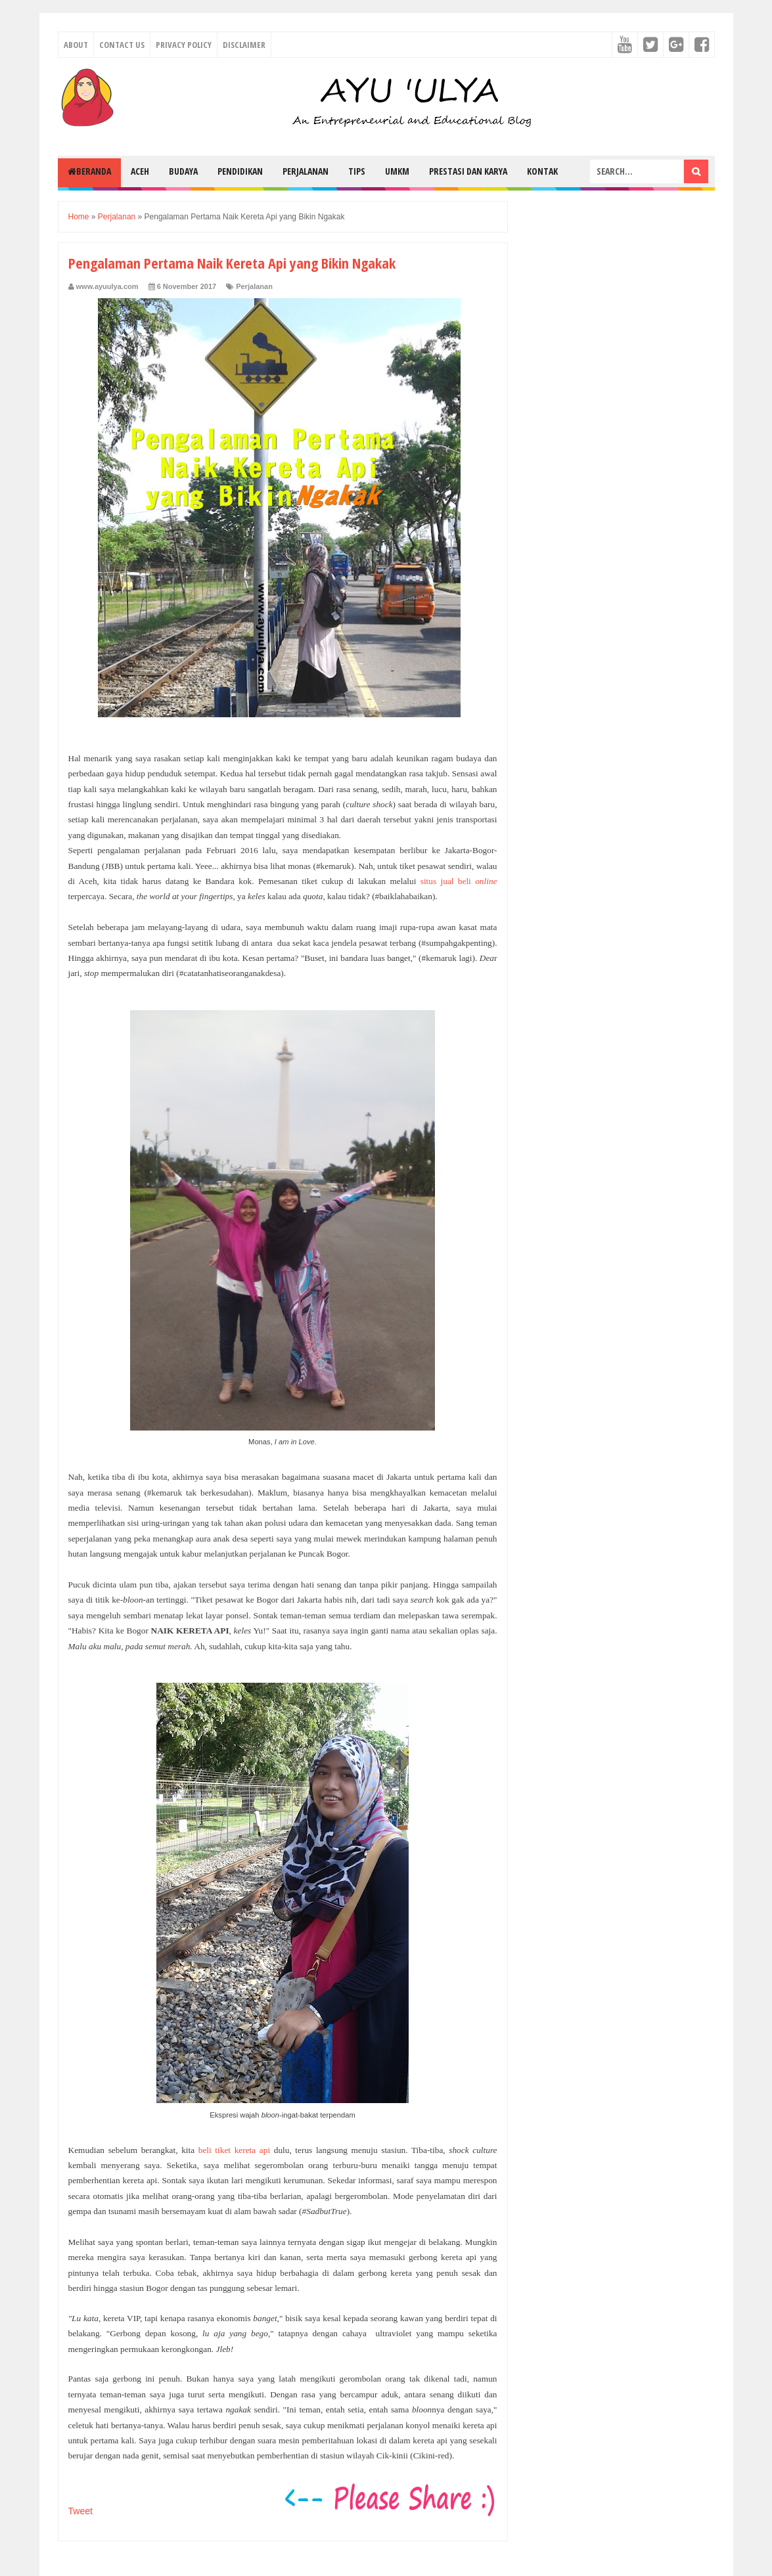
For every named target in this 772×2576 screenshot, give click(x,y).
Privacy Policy (184, 45)
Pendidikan (240, 171)
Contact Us (122, 45)
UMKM (397, 171)
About (76, 45)
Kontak (542, 171)
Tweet (80, 2511)
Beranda (89, 171)
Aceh (140, 171)
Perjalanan (306, 171)
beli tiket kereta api (234, 2150)
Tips (356, 171)
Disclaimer (244, 45)
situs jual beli (458, 881)
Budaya (183, 171)
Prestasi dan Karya (468, 171)
